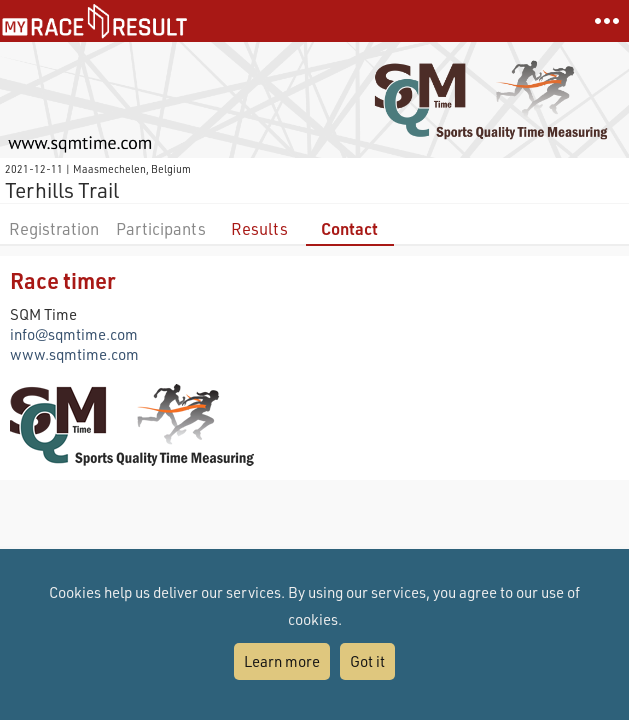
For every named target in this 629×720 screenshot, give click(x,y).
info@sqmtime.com (74, 334)
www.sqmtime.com (74, 354)
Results (259, 228)
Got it (367, 661)
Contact (349, 228)
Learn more (282, 661)
